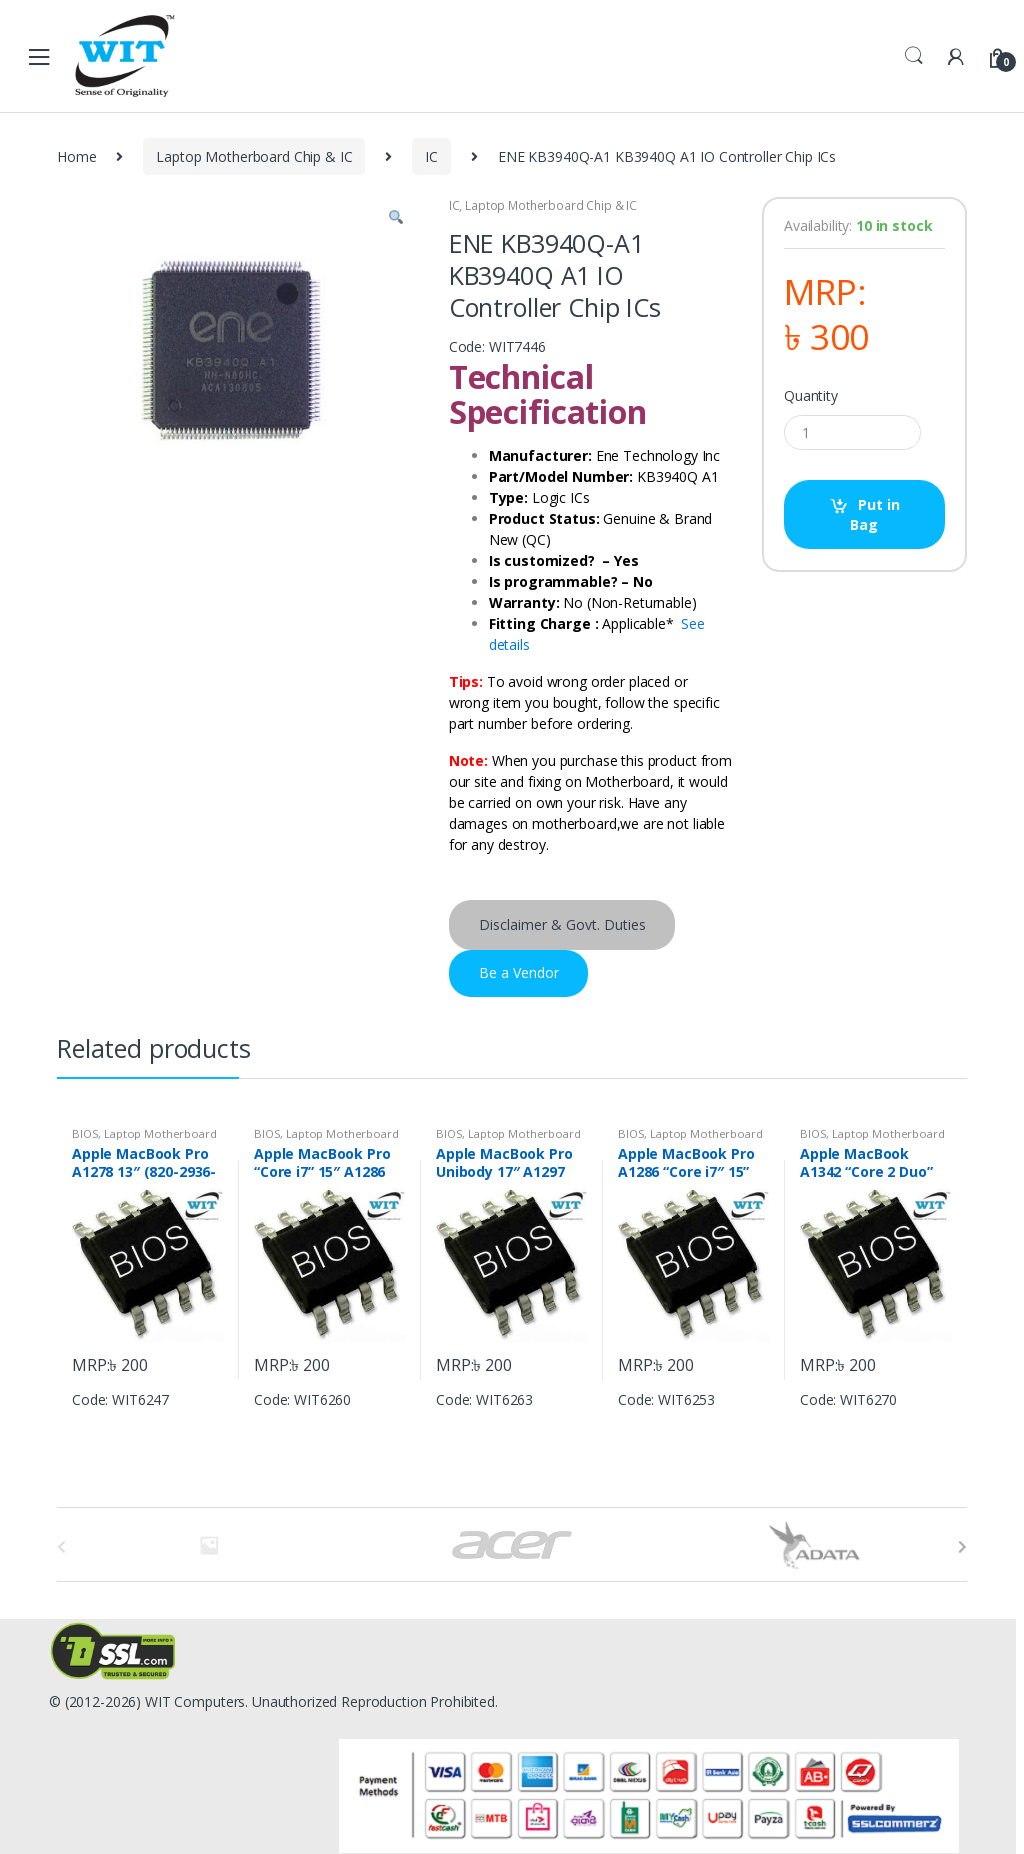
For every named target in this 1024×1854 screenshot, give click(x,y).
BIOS (85, 1133)
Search (914, 56)
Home (76, 156)
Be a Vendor (519, 972)
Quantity (811, 396)
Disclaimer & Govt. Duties (562, 924)
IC (431, 156)
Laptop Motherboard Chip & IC (254, 156)
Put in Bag (874, 514)
